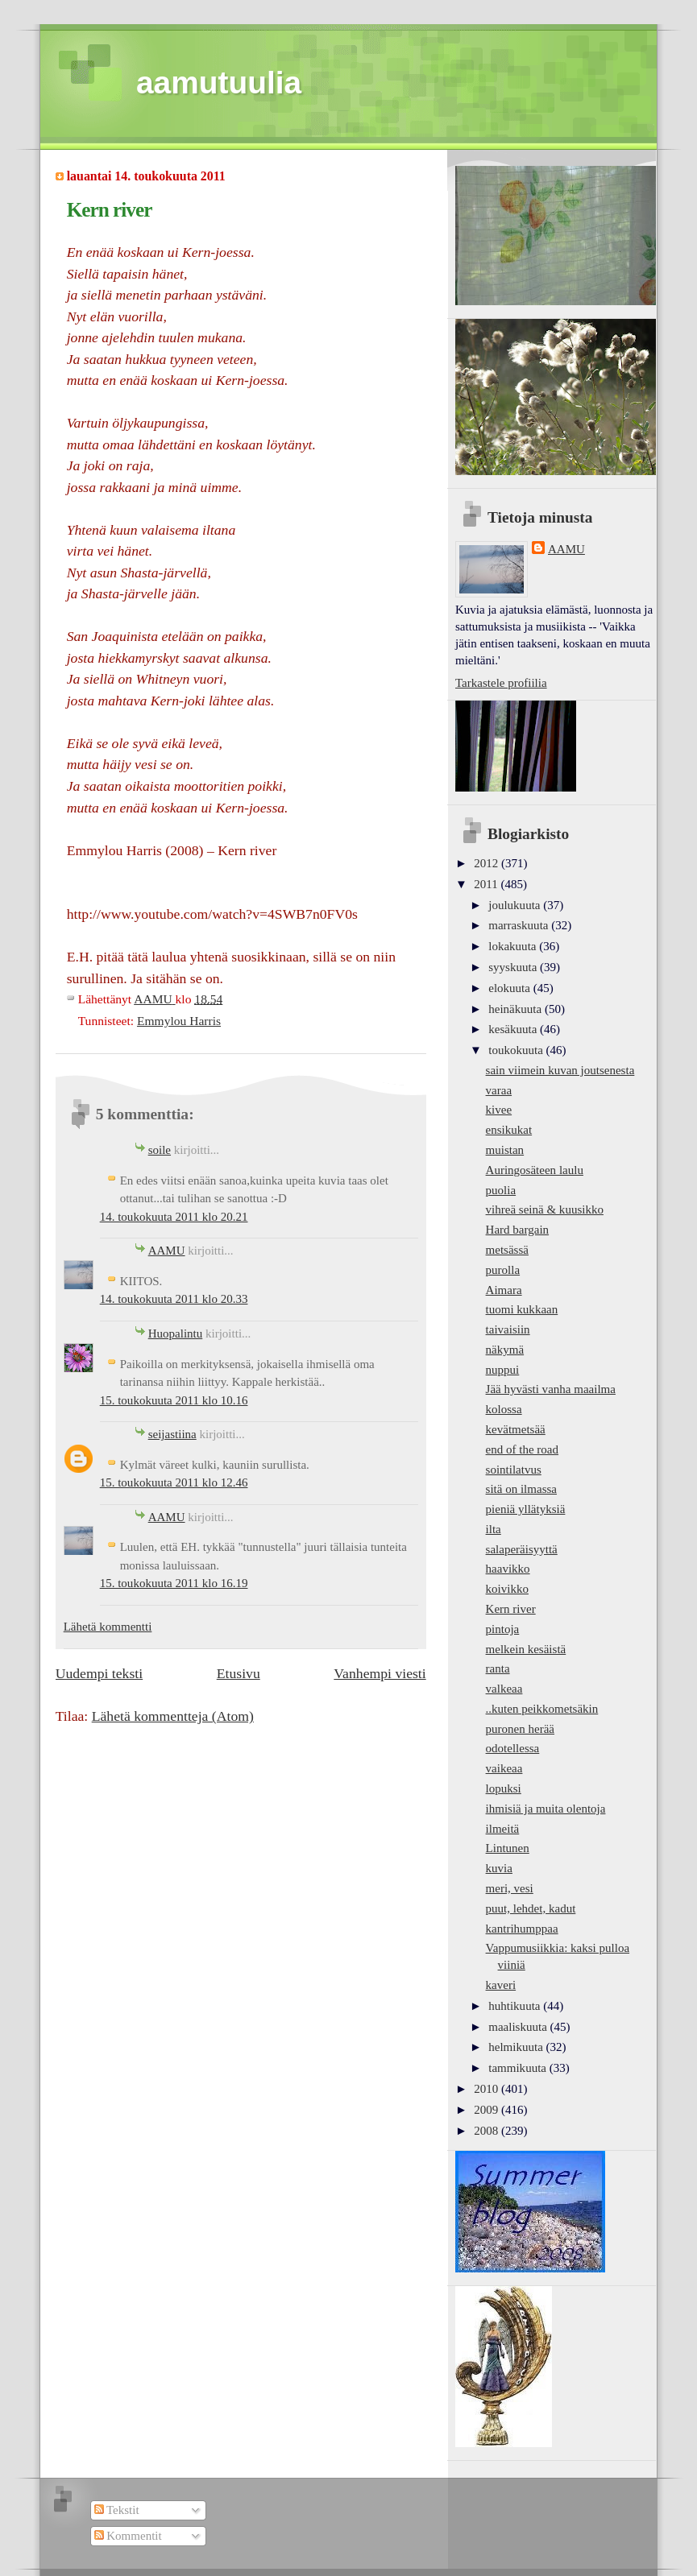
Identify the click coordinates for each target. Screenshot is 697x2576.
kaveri (501, 1985)
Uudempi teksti (99, 1673)
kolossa (504, 1409)
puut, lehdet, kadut (531, 1908)
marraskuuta (519, 925)
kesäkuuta (514, 1029)
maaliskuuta (519, 2026)
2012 (487, 863)
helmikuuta (517, 2047)
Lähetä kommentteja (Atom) (173, 1716)
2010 (487, 2088)
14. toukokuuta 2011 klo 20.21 (174, 1216)
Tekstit (116, 2510)
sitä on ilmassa (521, 1488)
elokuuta (510, 988)
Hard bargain (518, 1229)
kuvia (499, 1868)
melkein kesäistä (526, 1649)
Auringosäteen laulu (534, 1170)
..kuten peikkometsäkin (542, 1708)
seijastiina (172, 1434)
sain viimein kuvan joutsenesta (560, 1070)
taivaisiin (508, 1329)
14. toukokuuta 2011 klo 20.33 (174, 1298)
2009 (487, 2109)
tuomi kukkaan (522, 1309)
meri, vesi (509, 1888)
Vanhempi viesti (379, 1673)
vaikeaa (504, 1768)
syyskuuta (514, 967)
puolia (501, 1190)
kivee (499, 1109)
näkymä (505, 1349)
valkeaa (504, 1688)
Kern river (511, 1608)
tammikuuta (518, 2067)
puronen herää (520, 1728)
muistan (505, 1149)
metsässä (507, 1249)
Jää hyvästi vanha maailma (551, 1389)
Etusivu (238, 1673)
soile (159, 1149)
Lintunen (507, 1848)
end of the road (522, 1449)
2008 (487, 2130)
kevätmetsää (516, 1429)
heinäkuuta (516, 1009)
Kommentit (128, 2535)
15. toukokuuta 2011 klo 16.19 (174, 1583)
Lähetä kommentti (108, 1626)
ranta (498, 1668)
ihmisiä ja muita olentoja (546, 1808)
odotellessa (513, 1748)
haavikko (508, 1568)
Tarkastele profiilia (501, 682)
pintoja (503, 1629)
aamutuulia (218, 82)
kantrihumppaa (522, 1928)
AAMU (166, 1250)
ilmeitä (503, 1828)
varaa (499, 1090)
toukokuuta (517, 1050)
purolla (503, 1269)
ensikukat (509, 1129)
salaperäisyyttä (522, 1549)
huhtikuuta (515, 2005)
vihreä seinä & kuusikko (545, 1209)
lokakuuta (513, 946)
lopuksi (503, 1788)
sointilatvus (513, 1469)
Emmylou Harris (179, 1021)
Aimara (504, 1290)
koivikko (507, 1588)
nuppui (503, 1369)
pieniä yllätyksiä (526, 1509)
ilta (493, 1529)
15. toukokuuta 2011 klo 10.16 (174, 1400)
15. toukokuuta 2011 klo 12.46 (174, 1482)
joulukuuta (515, 905)
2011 (487, 884)
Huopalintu (175, 1333)
